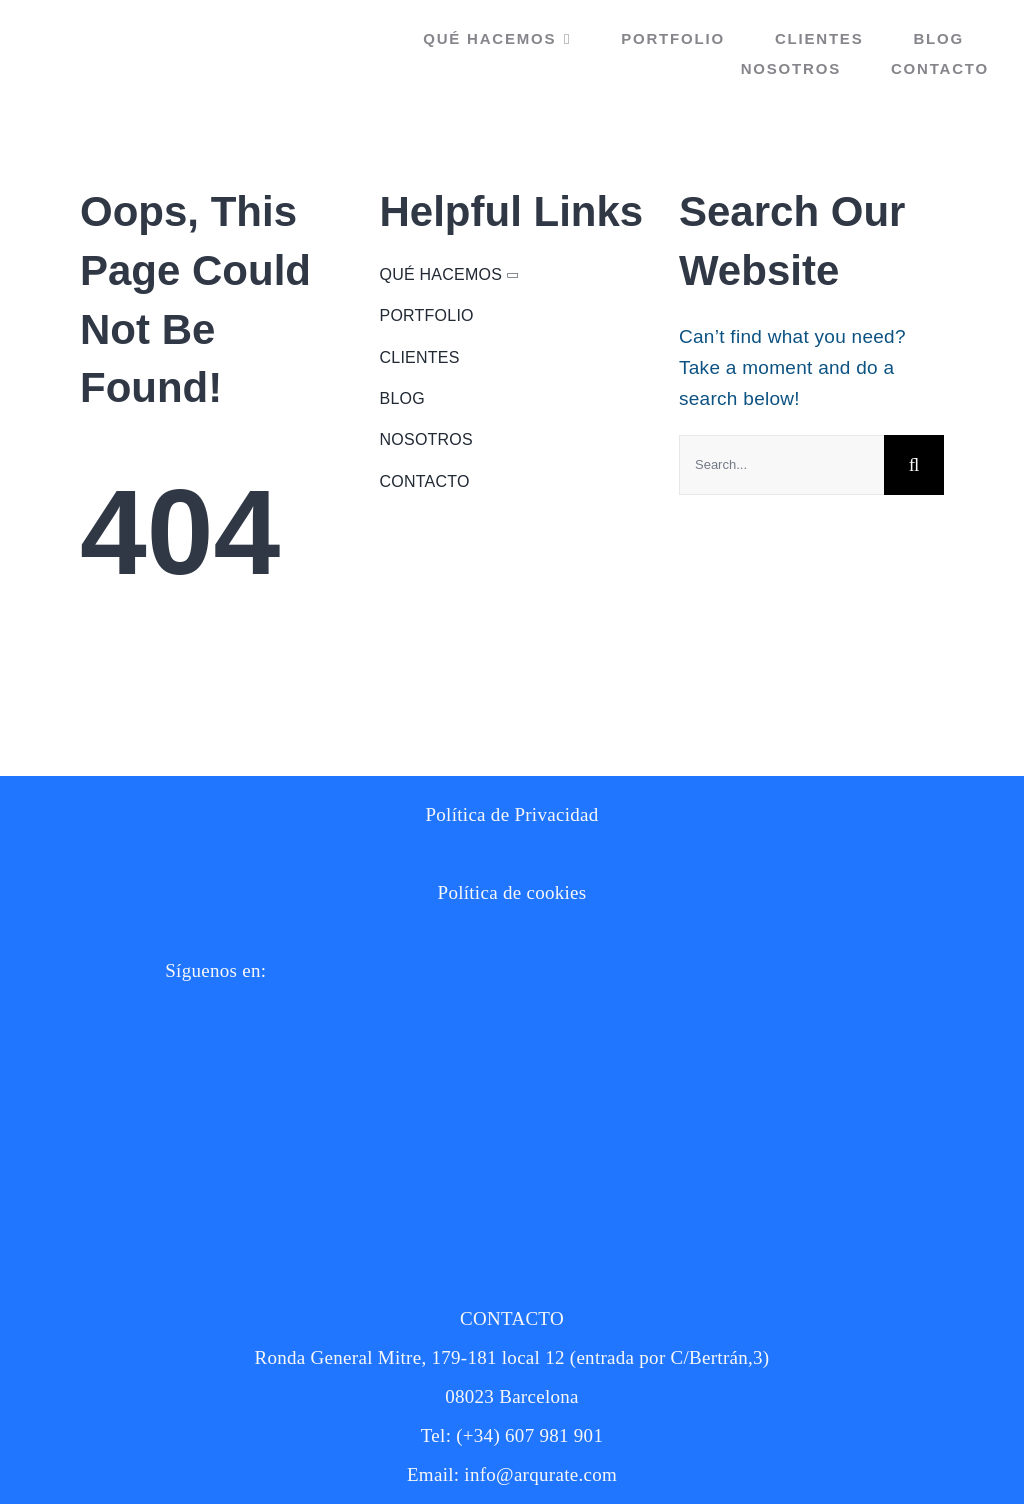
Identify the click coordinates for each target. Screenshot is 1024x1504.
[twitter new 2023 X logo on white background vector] (70, 1259)
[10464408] (90, 1079)
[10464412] (90, 1159)
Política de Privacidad (511, 814)
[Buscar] (914, 465)
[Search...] (781, 465)
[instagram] (70, 1039)
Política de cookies (512, 892)
